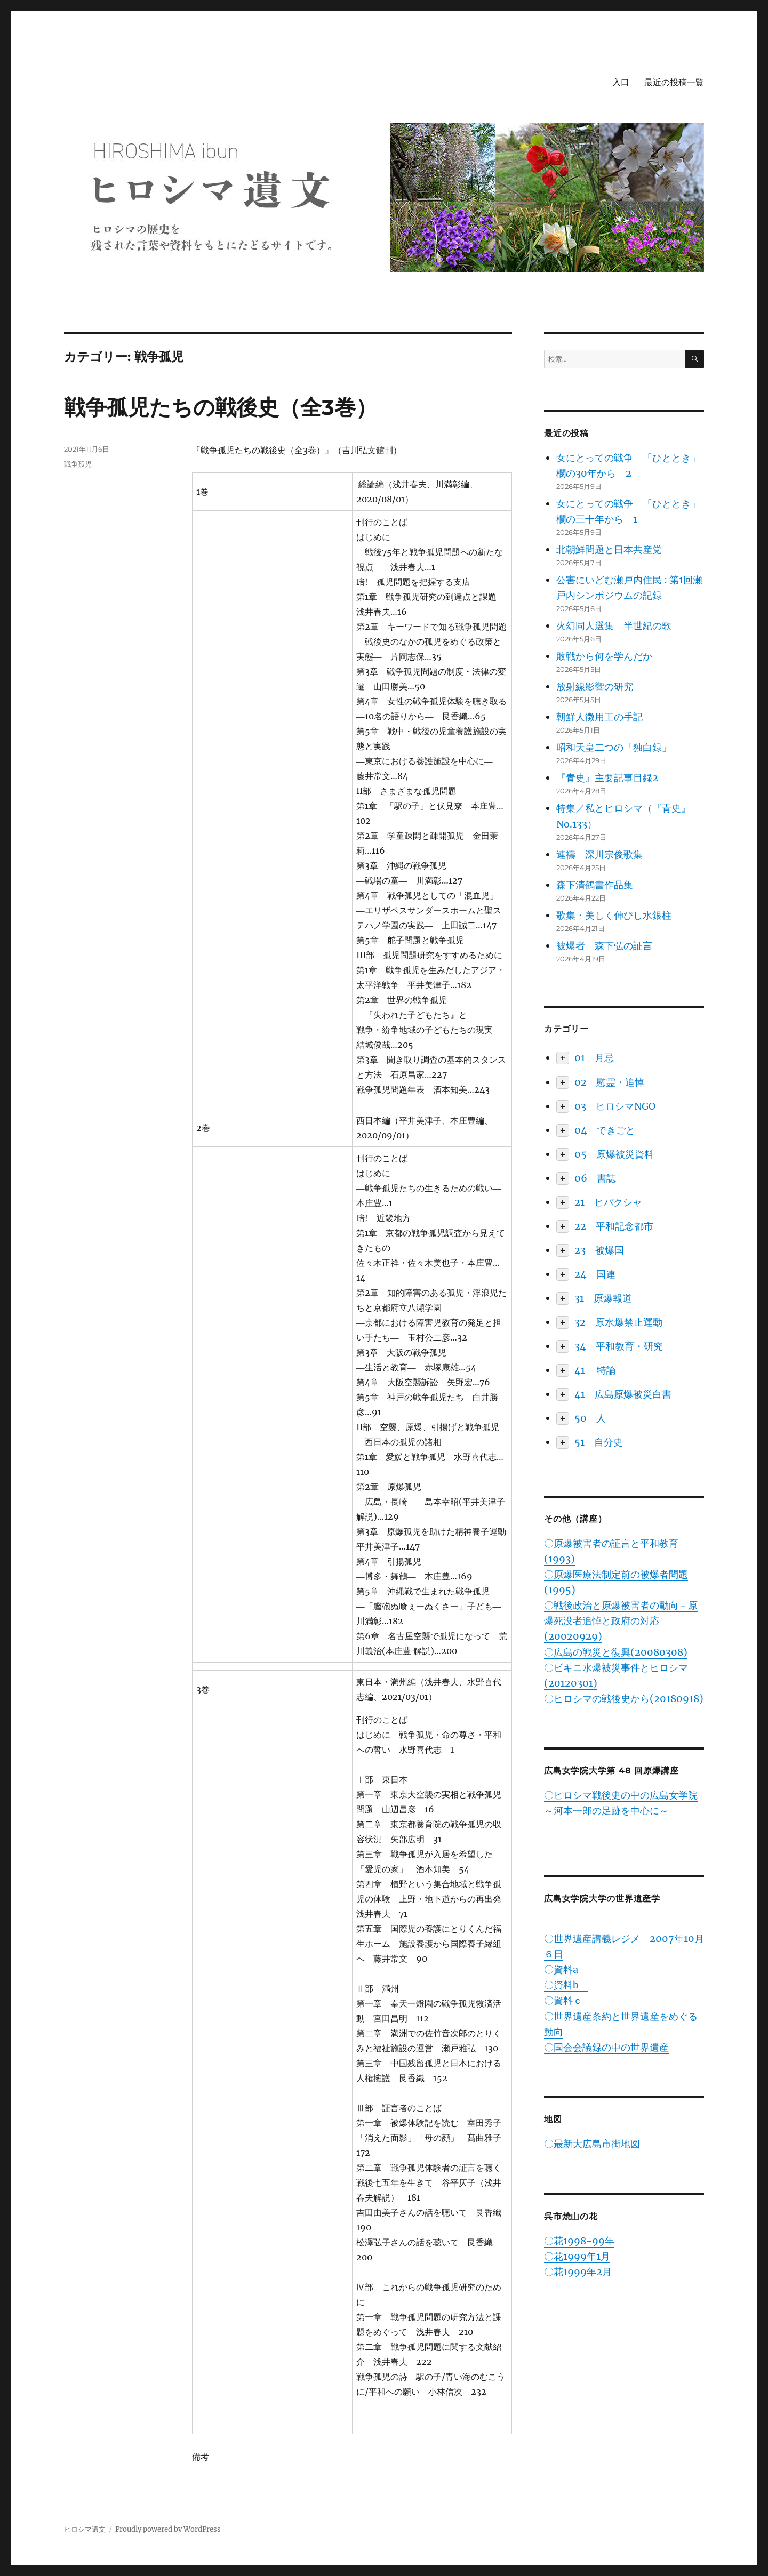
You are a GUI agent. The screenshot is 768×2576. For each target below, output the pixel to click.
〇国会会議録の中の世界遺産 (606, 2047)
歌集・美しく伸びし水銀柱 (613, 915)
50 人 (590, 1418)
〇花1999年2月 (578, 2272)
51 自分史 (598, 1442)
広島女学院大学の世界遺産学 (602, 1898)
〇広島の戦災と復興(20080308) (615, 1652)
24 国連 (594, 1274)
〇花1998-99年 (579, 2241)
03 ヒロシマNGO (614, 1106)
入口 (620, 82)
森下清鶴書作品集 (594, 885)
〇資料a (566, 1969)
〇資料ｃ (563, 2000)
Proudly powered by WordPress (168, 2529)
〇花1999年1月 (577, 2256)
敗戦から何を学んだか (604, 656)
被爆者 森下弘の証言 (604, 946)
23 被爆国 (599, 1250)
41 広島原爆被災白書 (622, 1394)
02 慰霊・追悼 (609, 1082)
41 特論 (595, 1370)
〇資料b (566, 1985)
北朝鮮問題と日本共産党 (609, 549)
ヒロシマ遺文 (85, 2529)
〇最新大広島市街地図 (592, 2144)
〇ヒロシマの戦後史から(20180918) (623, 1698)
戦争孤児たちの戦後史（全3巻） (220, 407)
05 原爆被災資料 (614, 1154)
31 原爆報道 (603, 1298)
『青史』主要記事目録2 (607, 778)
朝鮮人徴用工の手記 (599, 717)
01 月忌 (594, 1058)
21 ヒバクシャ (608, 1202)
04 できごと (604, 1130)
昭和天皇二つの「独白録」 (613, 747)
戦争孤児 (78, 464)
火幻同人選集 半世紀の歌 (613, 626)
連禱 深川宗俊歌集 (599, 854)
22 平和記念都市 (613, 1226)
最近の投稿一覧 (674, 82)
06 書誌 (595, 1178)
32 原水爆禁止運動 (618, 1322)
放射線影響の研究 (594, 686)
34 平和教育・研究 (618, 1346)
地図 (553, 2119)
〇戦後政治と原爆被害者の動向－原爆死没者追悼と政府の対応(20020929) (621, 1620)
